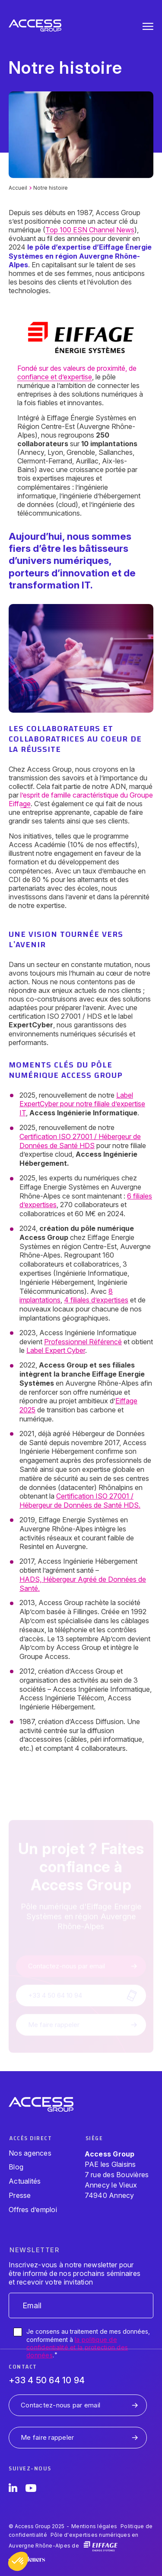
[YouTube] (30, 2489)
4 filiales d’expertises (96, 1300)
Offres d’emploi (33, 2209)
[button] (18, 2561)
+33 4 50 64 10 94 (47, 2380)
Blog (16, 2167)
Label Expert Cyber (55, 1350)
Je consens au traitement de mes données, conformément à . (88, 2343)
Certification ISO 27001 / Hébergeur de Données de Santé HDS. (79, 1500)
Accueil (18, 188)
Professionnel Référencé (83, 1341)
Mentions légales (94, 2526)
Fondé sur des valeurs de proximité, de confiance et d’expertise (77, 372)
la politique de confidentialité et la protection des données (77, 2347)
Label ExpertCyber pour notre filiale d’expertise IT (82, 1104)
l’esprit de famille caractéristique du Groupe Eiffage (81, 799)
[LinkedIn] (13, 2489)
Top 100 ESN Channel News (89, 229)
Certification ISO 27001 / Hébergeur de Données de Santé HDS (80, 1141)
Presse (20, 2195)
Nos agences (30, 2153)
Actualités (25, 2181)
